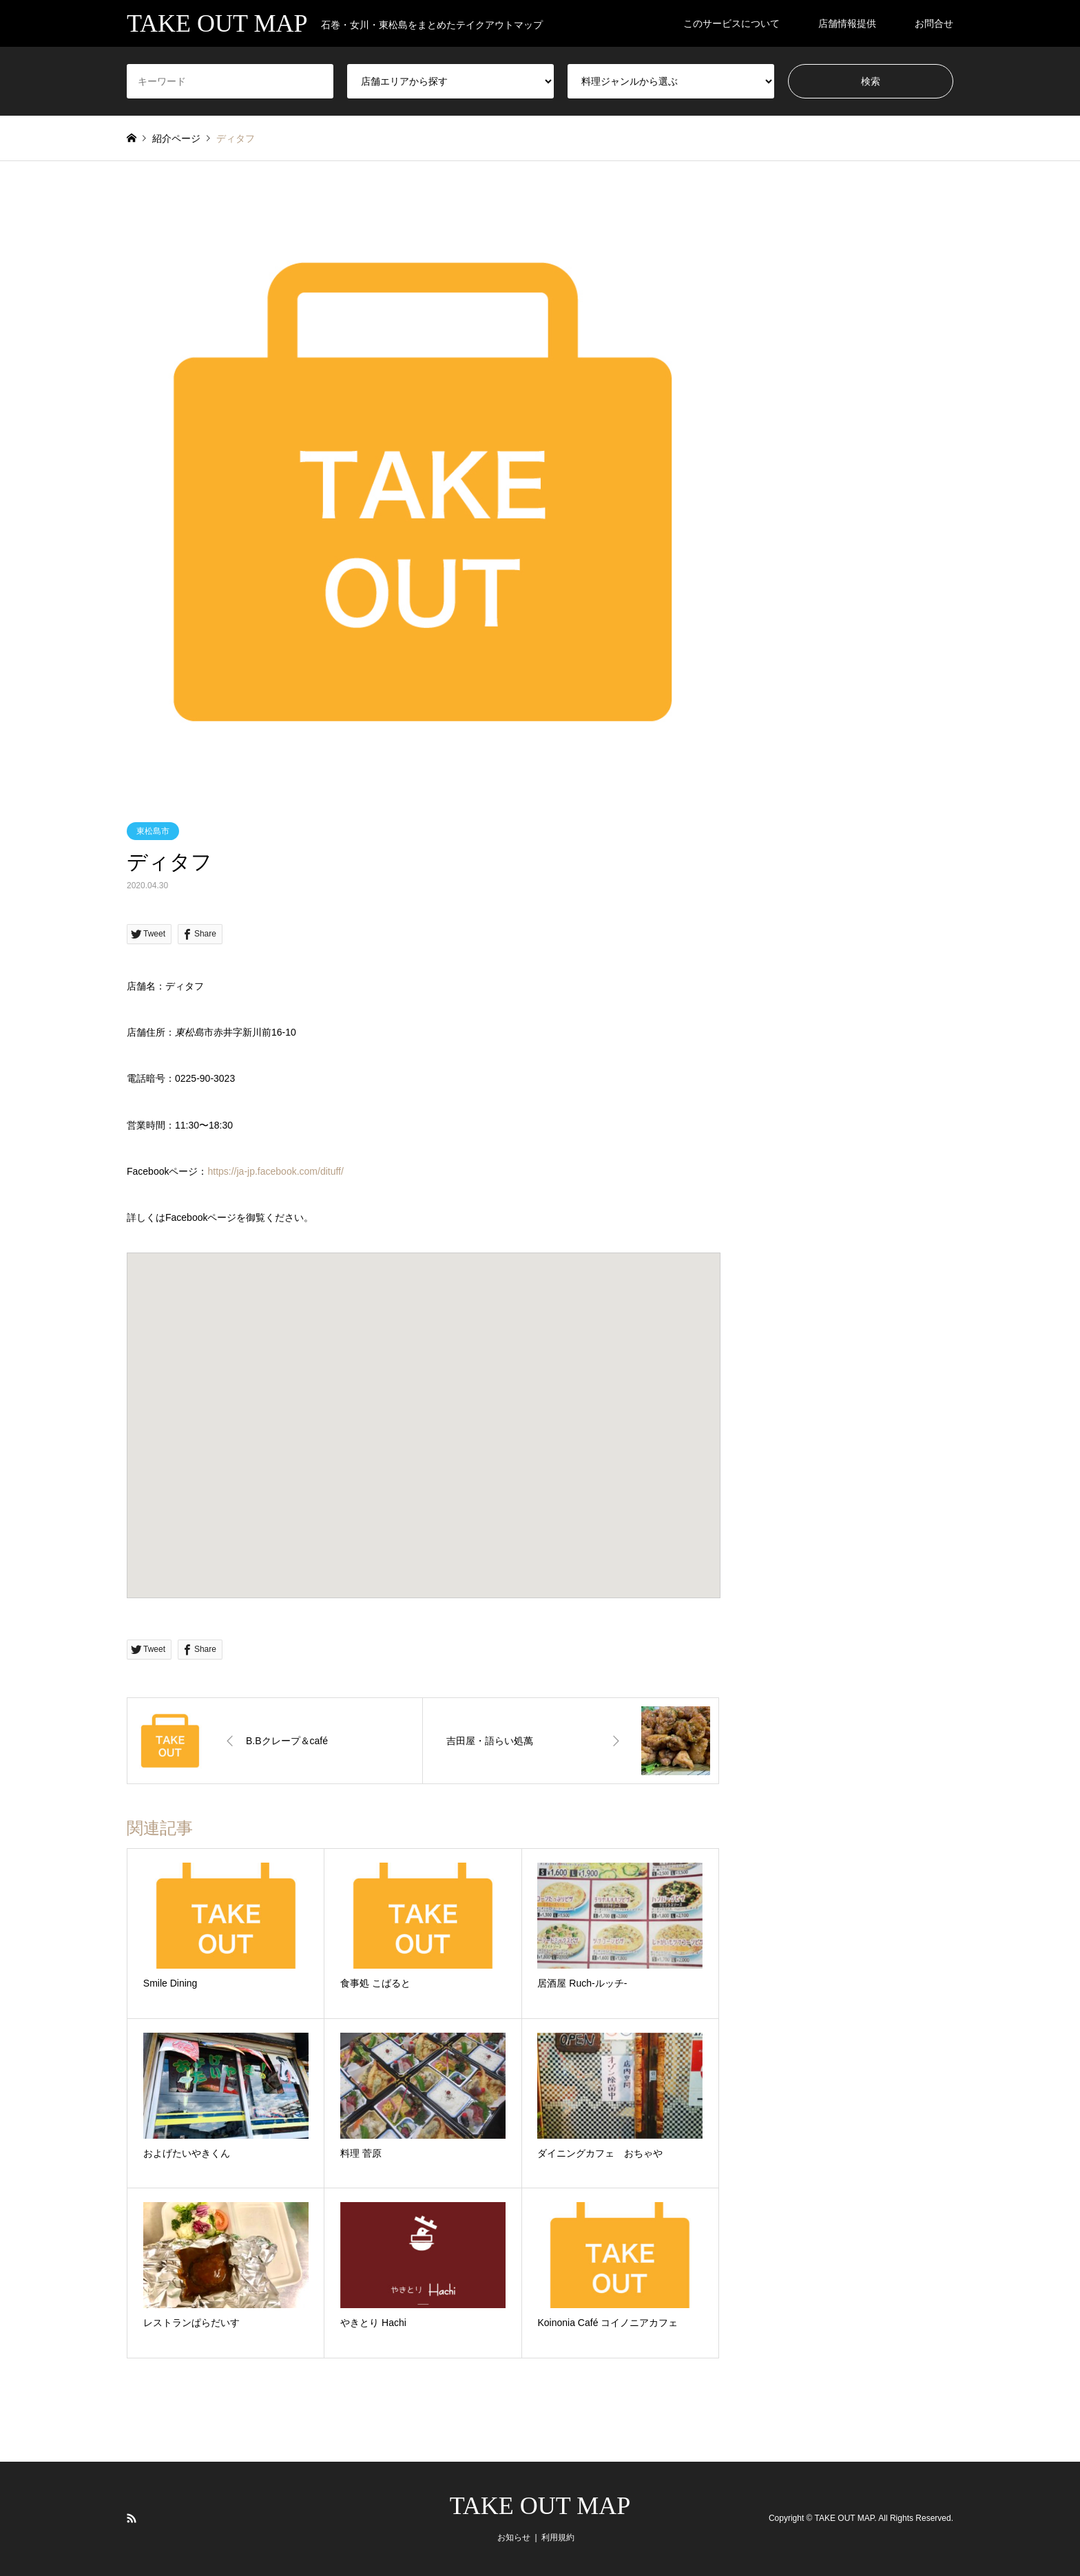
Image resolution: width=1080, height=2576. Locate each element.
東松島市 (152, 831)
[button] (424, 1412)
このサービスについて (731, 23)
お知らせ (513, 2537)
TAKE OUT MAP (540, 2506)
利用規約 (557, 2537)
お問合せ (934, 23)
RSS (131, 2518)
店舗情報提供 (847, 23)
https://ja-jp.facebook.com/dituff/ (275, 1171)
